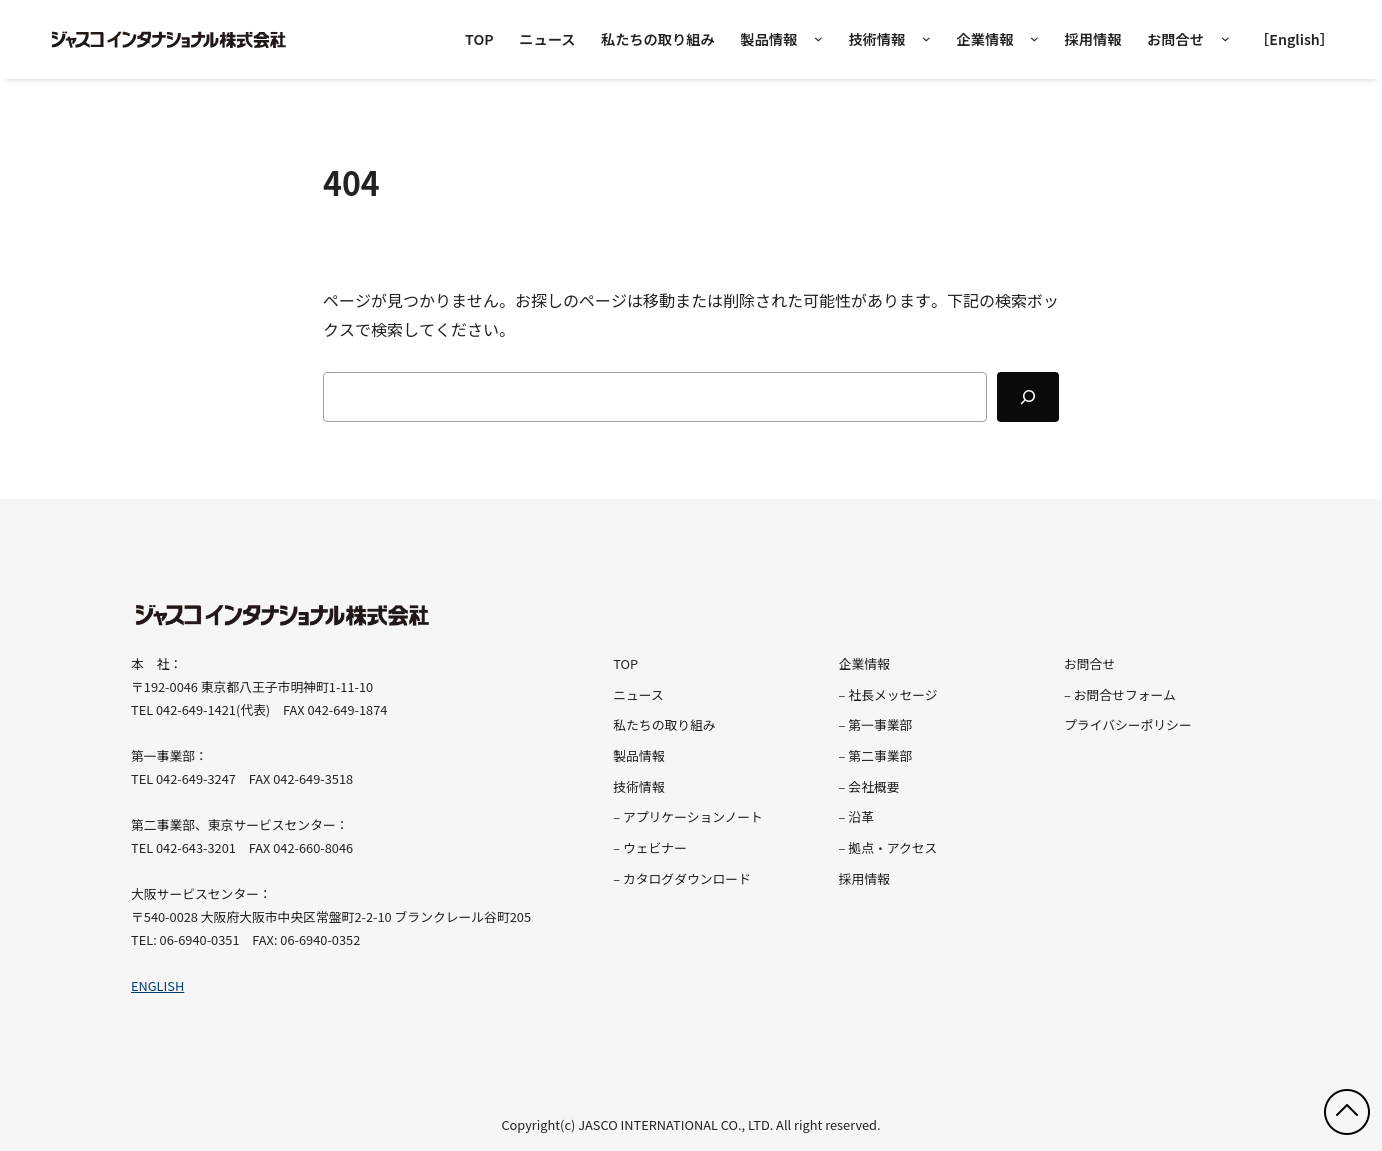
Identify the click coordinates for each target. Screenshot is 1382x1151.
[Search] (1028, 397)
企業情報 (984, 39)
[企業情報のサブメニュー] (1034, 39)
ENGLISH (157, 985)
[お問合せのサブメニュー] (1225, 39)
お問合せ (1175, 39)
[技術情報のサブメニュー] (926, 39)
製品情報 (768, 39)
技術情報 (876, 39)
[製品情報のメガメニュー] (818, 39)
